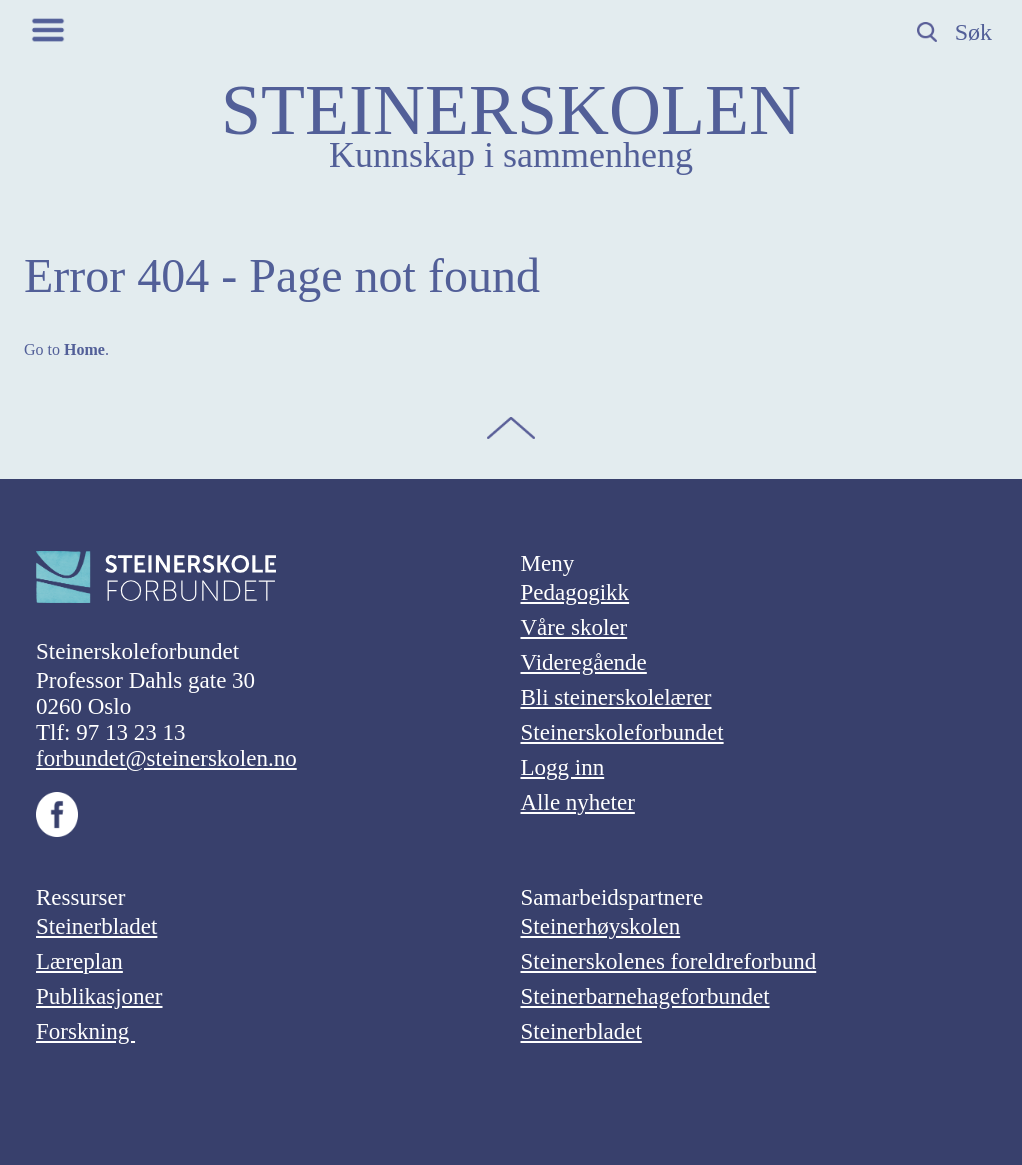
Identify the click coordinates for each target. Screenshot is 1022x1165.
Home (84, 349)
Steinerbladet (96, 926)
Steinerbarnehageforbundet (645, 996)
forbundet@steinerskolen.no (166, 758)
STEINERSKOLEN (511, 110)
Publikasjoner (99, 996)
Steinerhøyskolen (601, 926)
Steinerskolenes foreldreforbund (669, 961)
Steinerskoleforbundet (622, 732)
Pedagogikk (575, 592)
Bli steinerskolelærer (616, 697)
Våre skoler (574, 627)
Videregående (584, 662)
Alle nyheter (578, 802)
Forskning (85, 1031)
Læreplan (79, 961)
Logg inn (563, 767)
